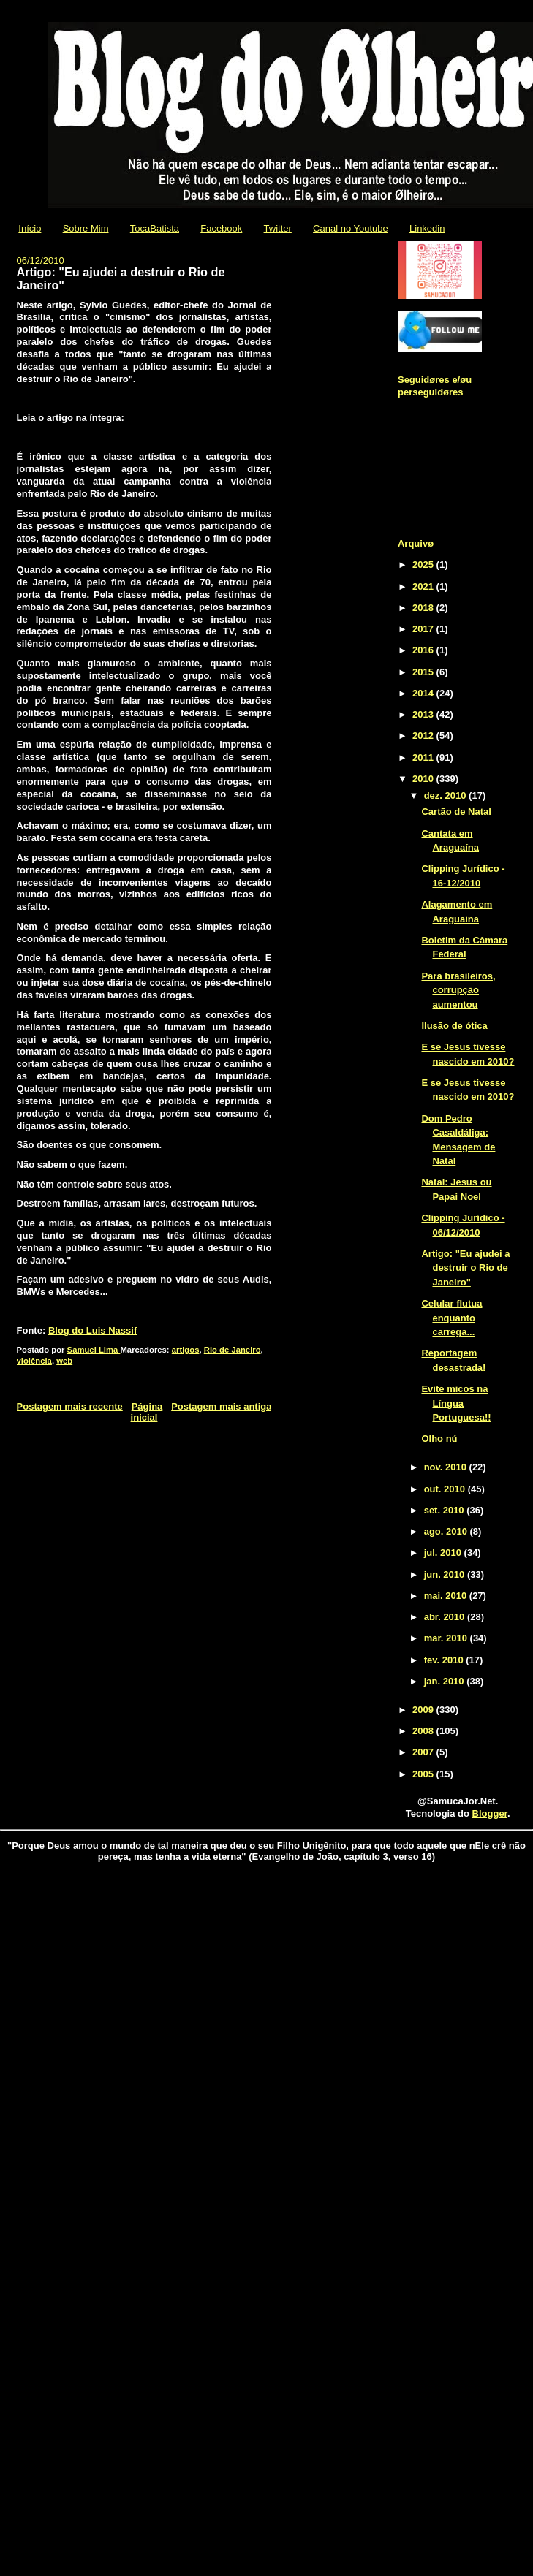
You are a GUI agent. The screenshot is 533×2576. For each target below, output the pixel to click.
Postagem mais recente (70, 1406)
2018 (424, 607)
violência (34, 1360)
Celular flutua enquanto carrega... (451, 1317)
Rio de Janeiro (232, 1349)
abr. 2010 (445, 1616)
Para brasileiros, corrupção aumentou (458, 990)
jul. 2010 (444, 1552)
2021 (424, 586)
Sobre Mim (86, 228)
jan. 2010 (445, 1681)
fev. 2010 (445, 1659)
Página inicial (147, 1412)
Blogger (489, 1813)
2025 (424, 564)
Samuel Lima (94, 1349)
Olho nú (439, 1438)
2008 (424, 1730)
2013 (424, 714)
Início (29, 228)
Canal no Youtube (350, 228)
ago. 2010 (447, 1531)
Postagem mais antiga (221, 1406)
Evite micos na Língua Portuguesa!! (456, 1403)
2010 (424, 778)
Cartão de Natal (456, 811)
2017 (424, 628)
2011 (424, 757)
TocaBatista (154, 228)
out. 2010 (446, 1488)
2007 (424, 1752)
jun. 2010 (445, 1574)
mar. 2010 (447, 1638)
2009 (424, 1709)
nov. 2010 (446, 1467)
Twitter (278, 228)
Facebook (221, 228)
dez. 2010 (446, 795)
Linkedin (427, 228)
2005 (424, 1773)
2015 (424, 671)
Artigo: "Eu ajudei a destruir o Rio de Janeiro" (465, 1268)
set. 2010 (445, 1510)
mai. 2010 (446, 1595)
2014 (424, 693)
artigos (186, 1349)
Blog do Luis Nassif (92, 1330)
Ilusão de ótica (454, 1025)
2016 (424, 650)
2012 (424, 735)
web (64, 1360)
